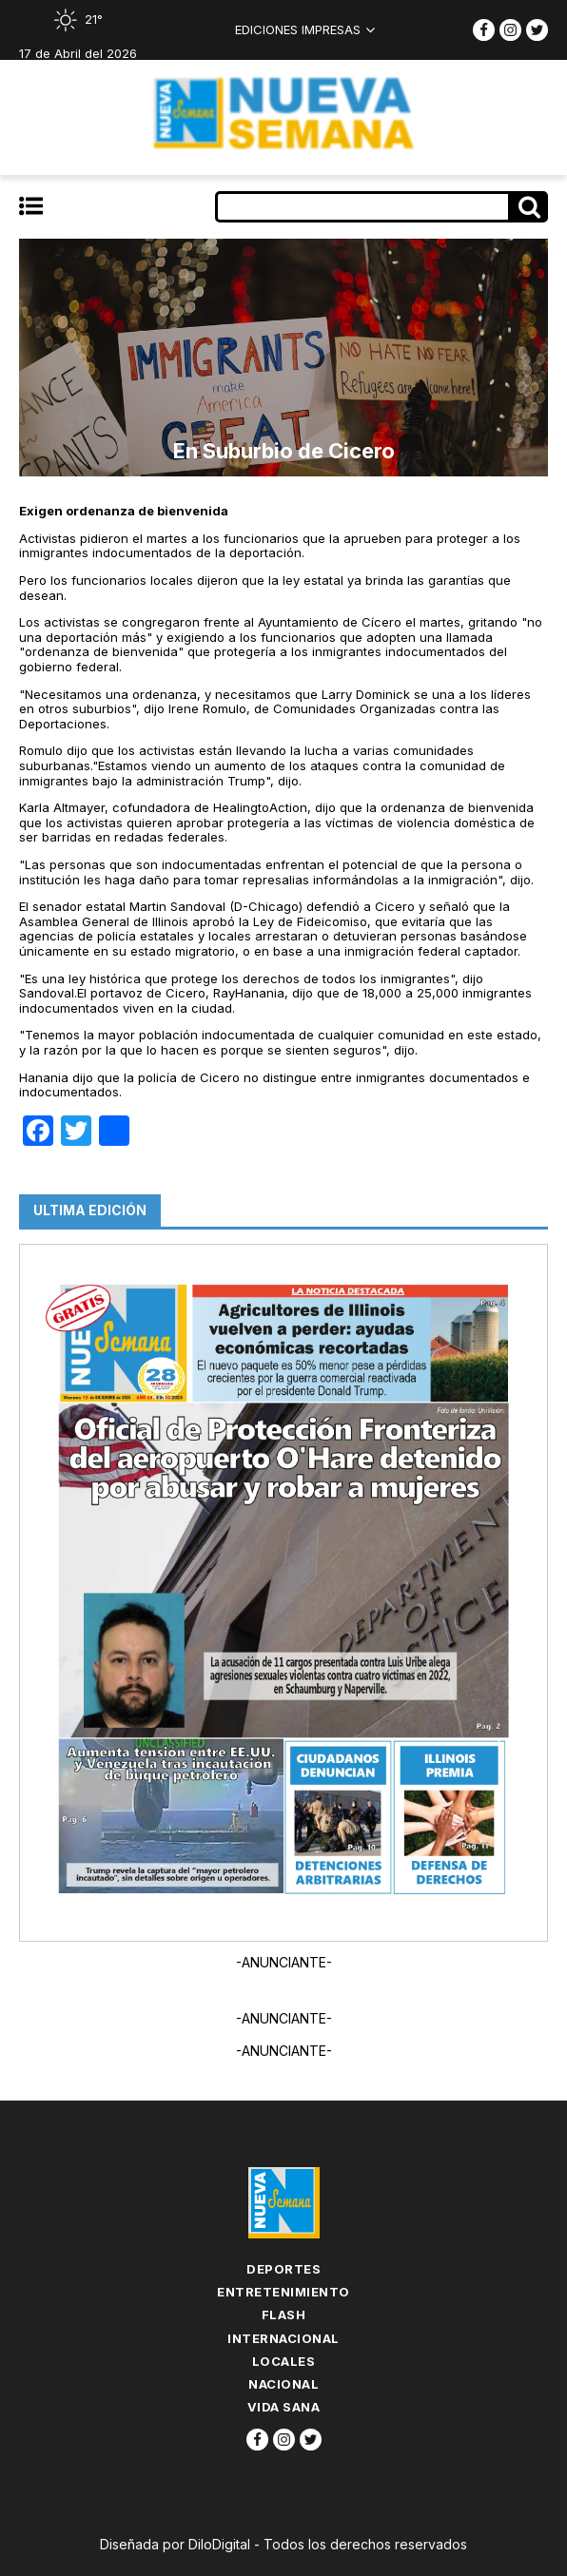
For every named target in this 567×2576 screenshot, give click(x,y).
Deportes (283, 2268)
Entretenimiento (283, 2291)
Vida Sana (284, 2406)
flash (284, 2314)
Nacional (283, 2384)
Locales (284, 2361)
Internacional (283, 2338)
